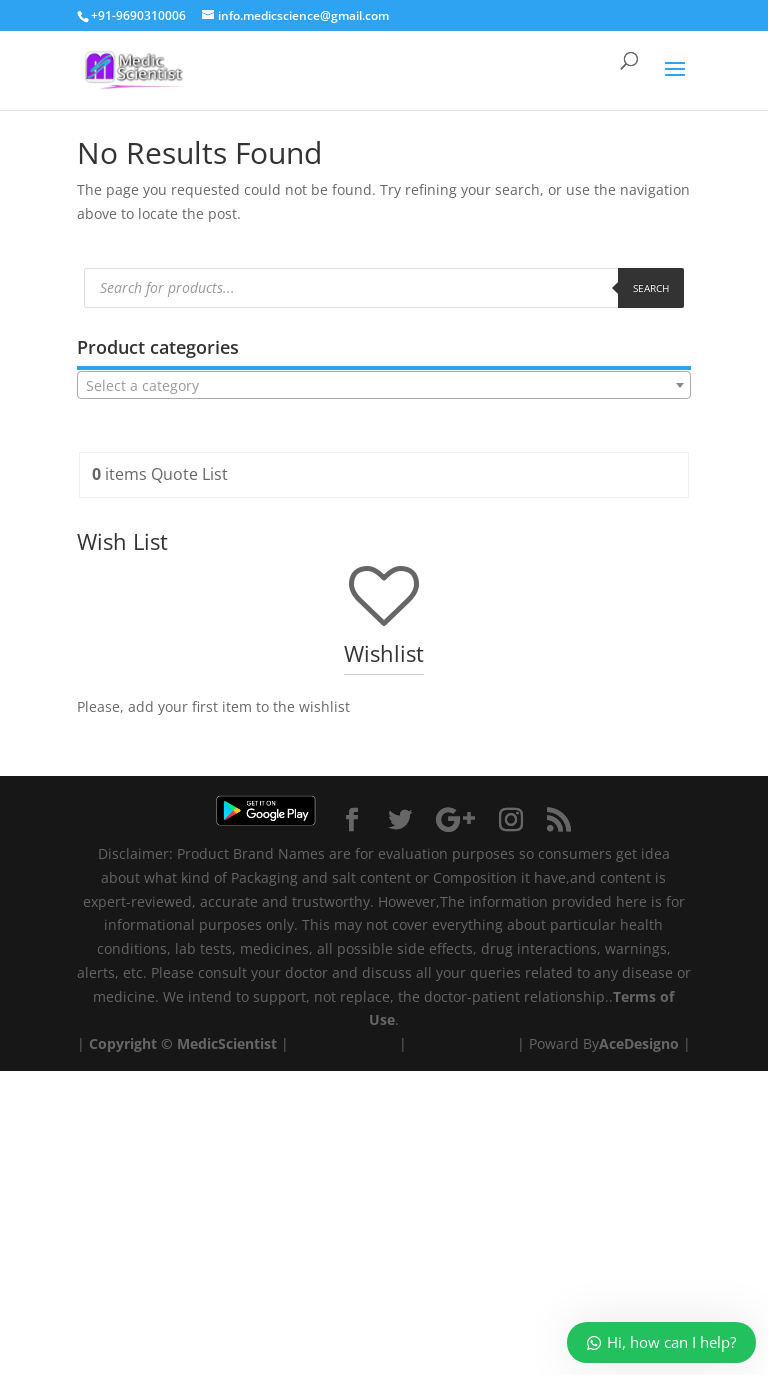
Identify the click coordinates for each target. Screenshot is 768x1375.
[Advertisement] (384, 1211)
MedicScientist (227, 1043)
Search (651, 288)
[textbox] (384, 386)
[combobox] (384, 385)
